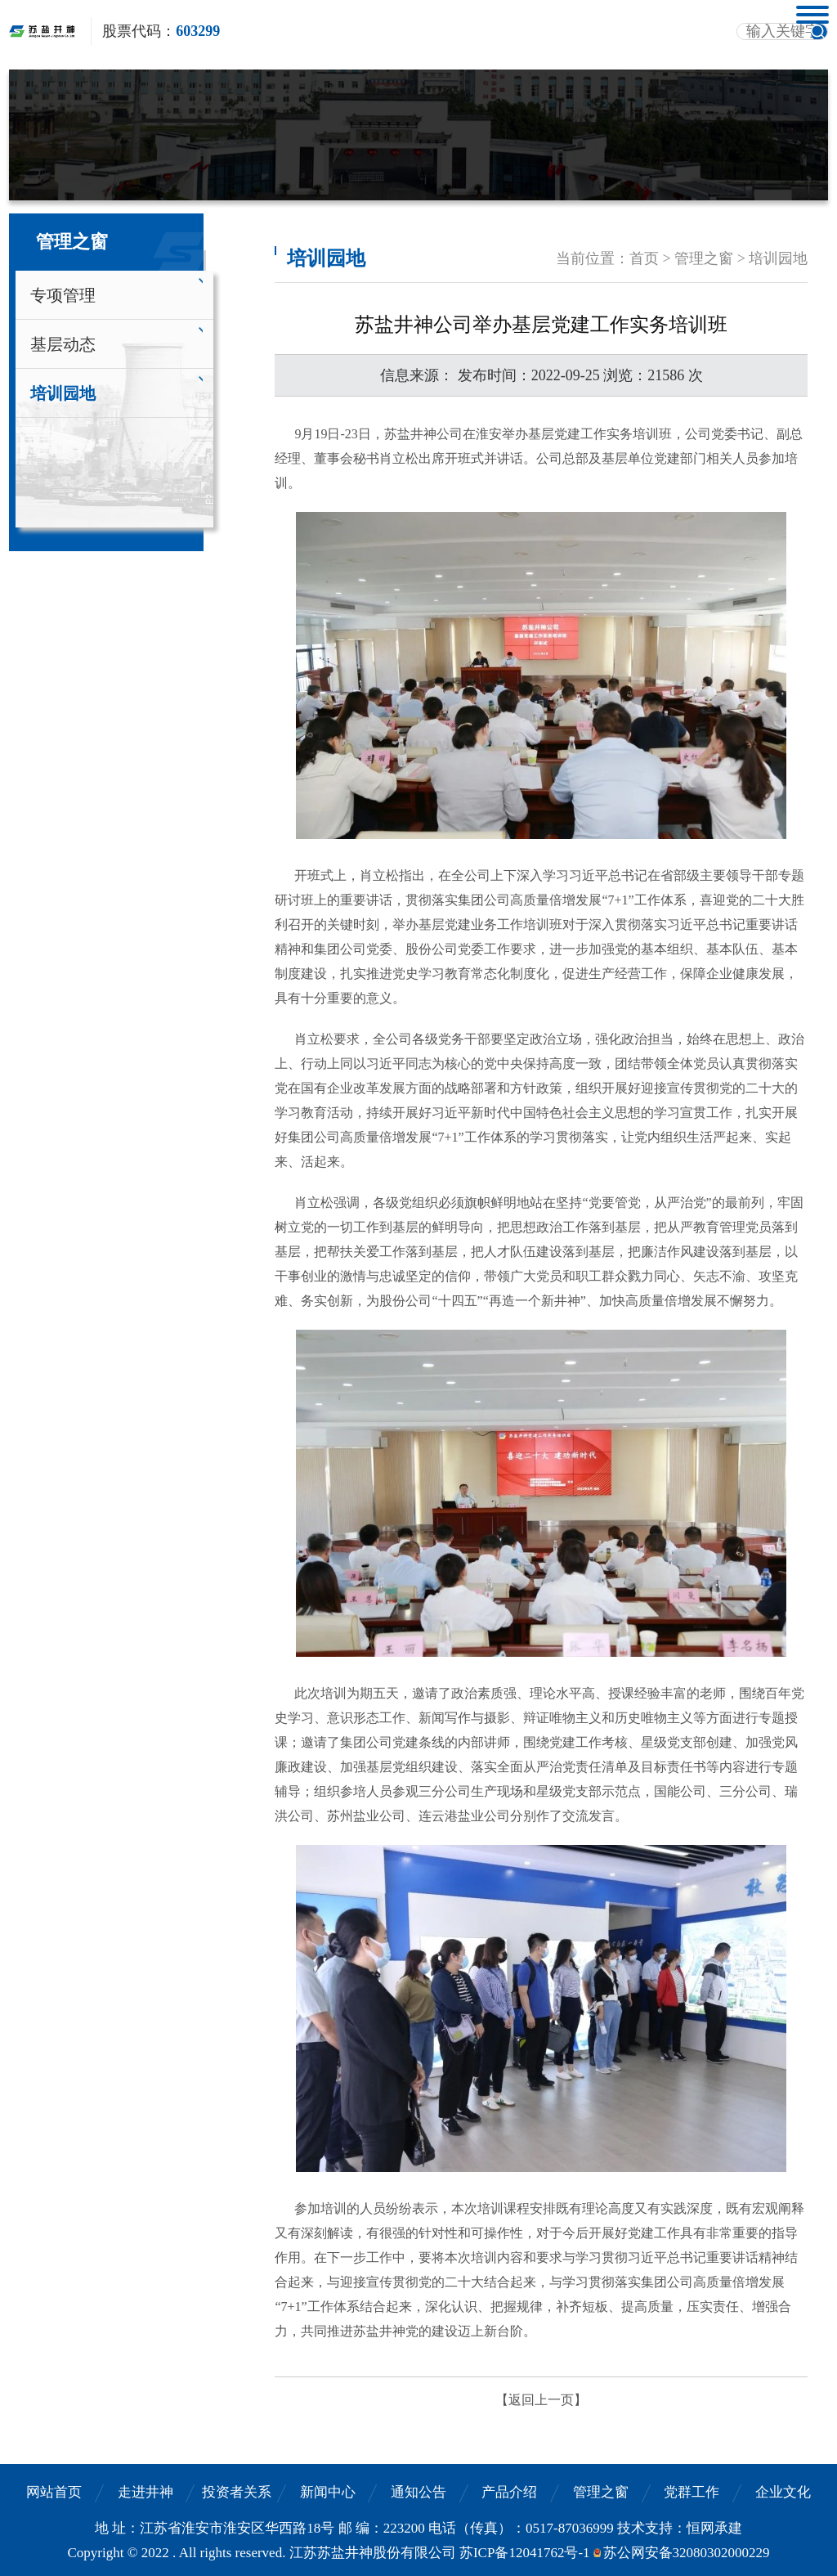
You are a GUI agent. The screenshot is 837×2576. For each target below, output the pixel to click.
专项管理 (63, 295)
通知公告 (418, 2492)
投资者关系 (236, 2492)
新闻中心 (328, 2492)
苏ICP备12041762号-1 (524, 2552)
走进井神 (145, 2492)
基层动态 (63, 344)
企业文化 (783, 2492)
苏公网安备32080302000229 (686, 2552)
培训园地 (63, 393)
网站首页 (54, 2492)
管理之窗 (601, 2492)
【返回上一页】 (541, 2400)
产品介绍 (509, 2492)
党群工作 (691, 2492)
